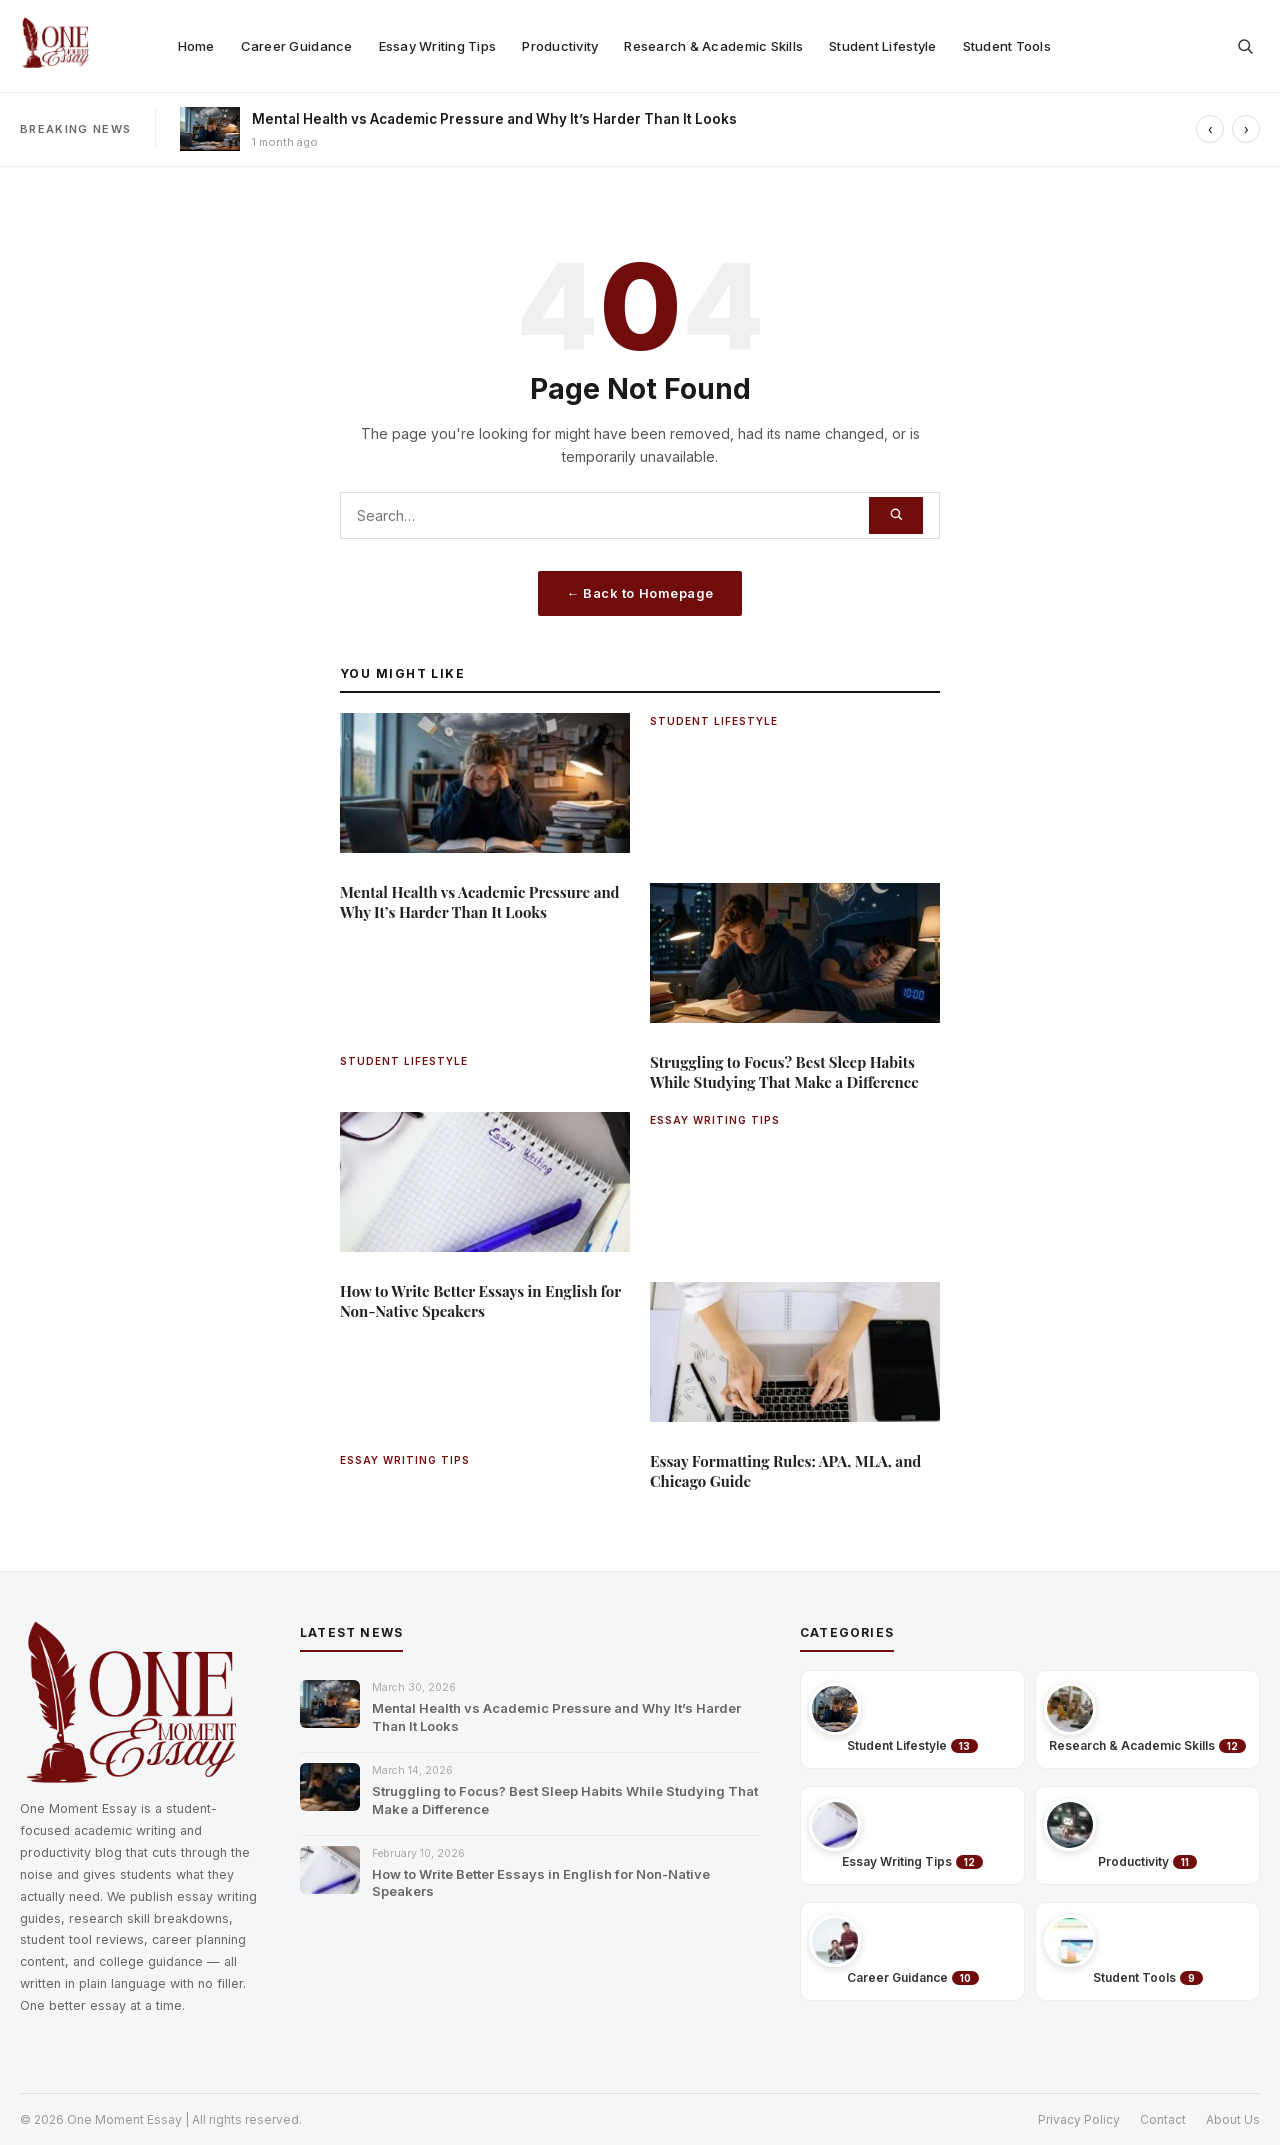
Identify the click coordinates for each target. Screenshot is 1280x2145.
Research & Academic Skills (713, 46)
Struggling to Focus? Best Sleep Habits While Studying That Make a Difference (565, 1800)
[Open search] (1245, 46)
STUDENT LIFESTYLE (714, 721)
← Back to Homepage (639, 593)
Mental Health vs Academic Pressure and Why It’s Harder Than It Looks (494, 119)
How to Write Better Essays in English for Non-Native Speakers (541, 1883)
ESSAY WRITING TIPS (715, 1120)
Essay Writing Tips (438, 46)
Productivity (560, 46)
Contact (1163, 2119)
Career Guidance (297, 46)
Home (196, 46)
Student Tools (1007, 46)
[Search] (896, 515)
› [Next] (1246, 129)
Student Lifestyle (882, 46)
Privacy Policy (1079, 2119)
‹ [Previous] (1210, 129)
